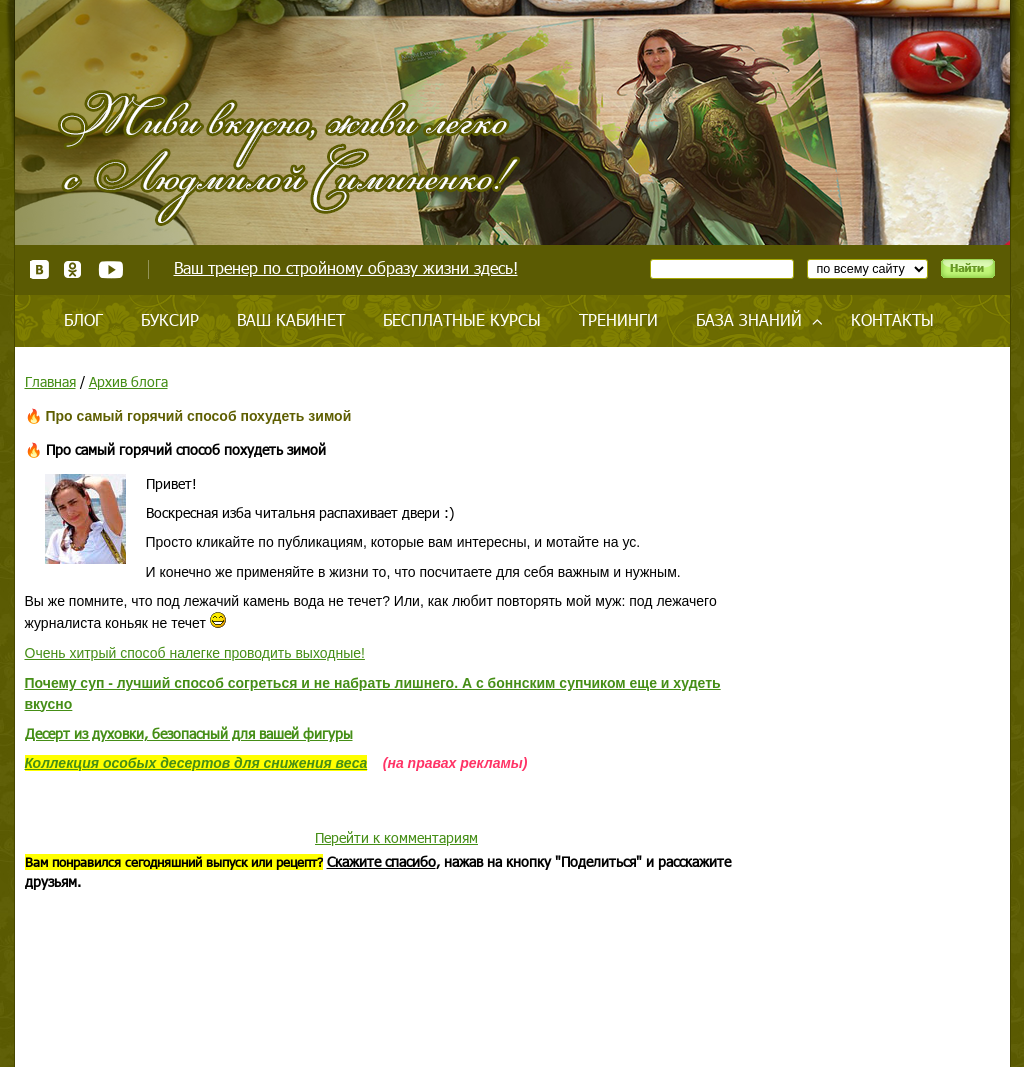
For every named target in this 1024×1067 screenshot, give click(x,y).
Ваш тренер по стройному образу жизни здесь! (346, 267)
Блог (83, 319)
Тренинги (618, 319)
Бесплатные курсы (462, 319)
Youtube (110, 269)
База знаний (749, 319)
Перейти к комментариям (396, 837)
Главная (50, 381)
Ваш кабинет (291, 319)
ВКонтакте (39, 269)
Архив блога (128, 381)
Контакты (892, 319)
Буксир (170, 319)
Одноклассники (73, 269)
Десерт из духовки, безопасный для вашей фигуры (189, 733)
